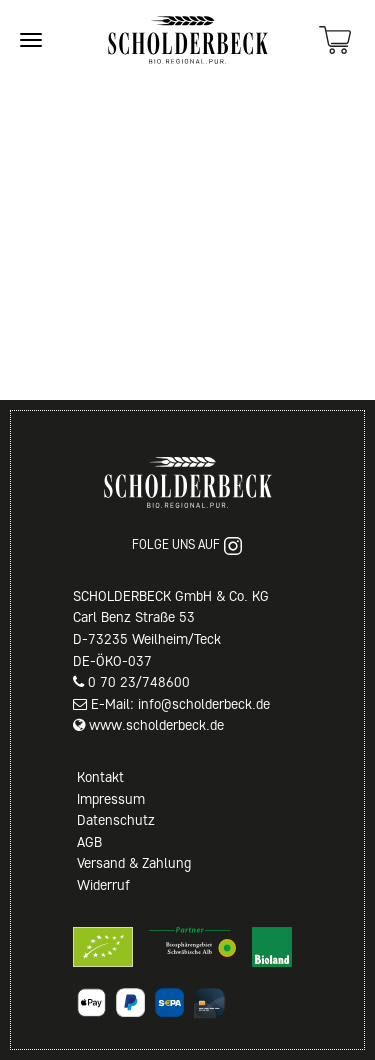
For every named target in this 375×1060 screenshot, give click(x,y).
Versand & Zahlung (134, 863)
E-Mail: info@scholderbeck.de (180, 704)
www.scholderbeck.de (156, 725)
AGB (89, 842)
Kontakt (100, 777)
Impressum (111, 799)
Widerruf (103, 885)
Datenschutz (116, 820)
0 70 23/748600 (139, 682)
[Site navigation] (31, 40)
